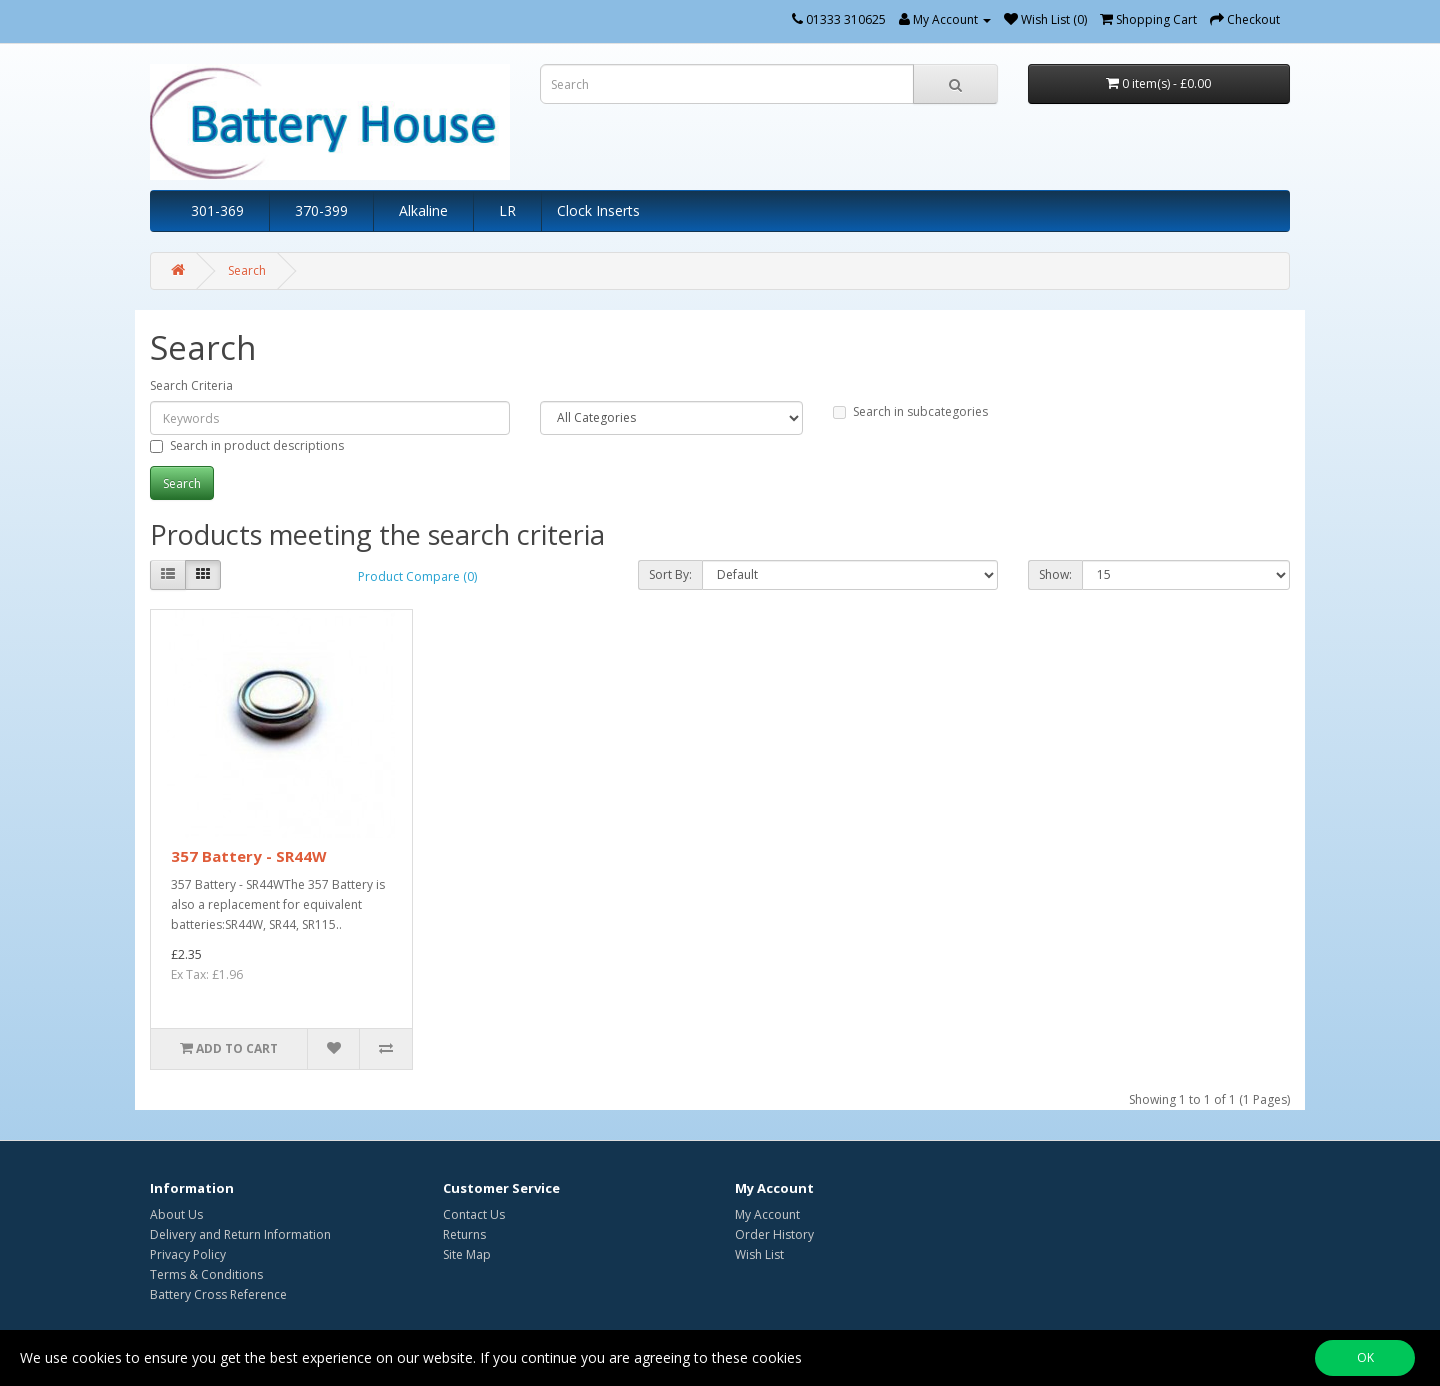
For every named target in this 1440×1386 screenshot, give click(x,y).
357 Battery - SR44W (249, 856)
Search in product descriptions (247, 445)
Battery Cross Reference (218, 1294)
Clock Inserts (598, 210)
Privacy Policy (188, 1254)
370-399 (321, 210)
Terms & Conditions (206, 1274)
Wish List (759, 1254)
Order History (774, 1234)
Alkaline (423, 210)
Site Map (467, 1254)
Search (247, 270)
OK (1365, 1357)
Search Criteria (191, 385)
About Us (176, 1214)
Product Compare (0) (417, 576)
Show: (1055, 574)
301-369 (217, 210)
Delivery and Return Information (240, 1234)
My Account (767, 1214)
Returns (464, 1234)
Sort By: (670, 574)
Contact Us (474, 1214)
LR (507, 210)
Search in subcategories (910, 411)
